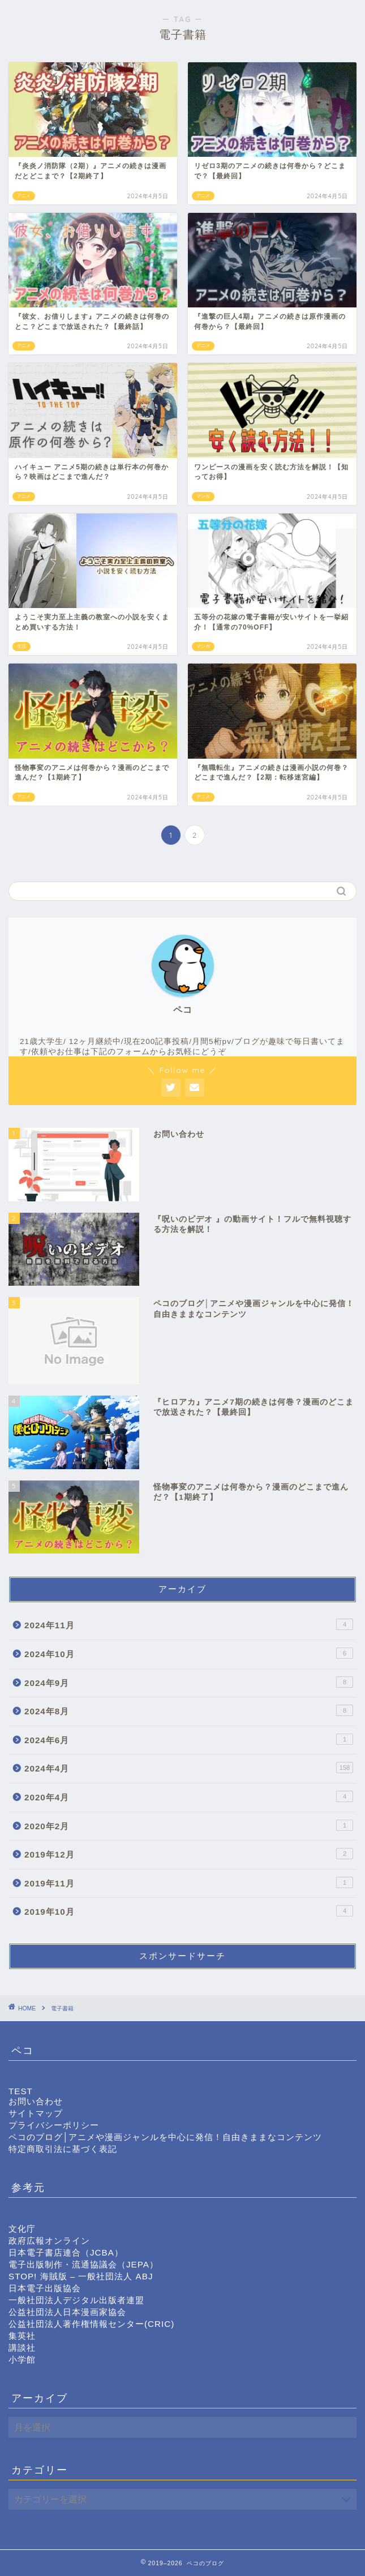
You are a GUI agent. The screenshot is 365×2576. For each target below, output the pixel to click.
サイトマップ (35, 2113)
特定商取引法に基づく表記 (62, 2149)
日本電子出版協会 (44, 2288)
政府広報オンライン (49, 2240)
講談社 (22, 2347)
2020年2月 (188, 1825)
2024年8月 (188, 1710)
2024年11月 (188, 1624)
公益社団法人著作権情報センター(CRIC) (91, 2324)
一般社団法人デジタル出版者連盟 (76, 2300)
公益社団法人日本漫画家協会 (67, 2312)
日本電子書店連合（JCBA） (65, 2252)
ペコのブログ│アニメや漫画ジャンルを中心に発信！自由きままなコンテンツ (165, 2137)
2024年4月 (188, 1767)
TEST (20, 2091)
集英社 (22, 2335)
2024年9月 (188, 1682)
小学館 (22, 2359)
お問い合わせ (35, 2101)
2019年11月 (188, 1882)
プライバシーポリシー (53, 2125)
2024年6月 (188, 1739)
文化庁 (22, 2228)
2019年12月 (188, 1853)
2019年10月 (188, 1910)
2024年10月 (188, 1653)
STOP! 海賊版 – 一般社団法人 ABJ (80, 2276)
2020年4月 (188, 1796)
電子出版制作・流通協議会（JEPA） (83, 2264)
